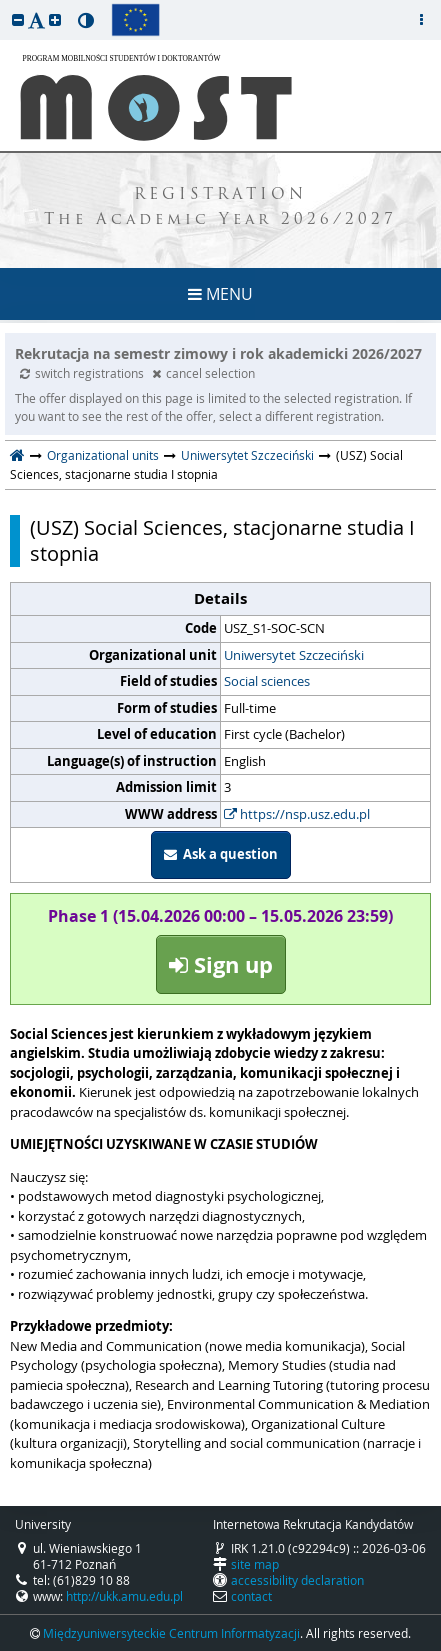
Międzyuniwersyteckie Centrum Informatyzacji (171, 1633)
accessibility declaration (297, 1580)
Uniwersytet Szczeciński (247, 455)
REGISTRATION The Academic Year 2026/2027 (220, 208)
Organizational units (103, 455)
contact (251, 1596)
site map (255, 1564)
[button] (18, 19)
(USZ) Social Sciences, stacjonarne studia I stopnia (222, 541)
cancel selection (203, 373)
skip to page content (5, 5)
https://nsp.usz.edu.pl (297, 814)
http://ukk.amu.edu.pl (124, 1596)
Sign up (221, 964)
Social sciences (267, 681)
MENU (220, 294)
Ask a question (221, 854)
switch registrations (83, 373)
